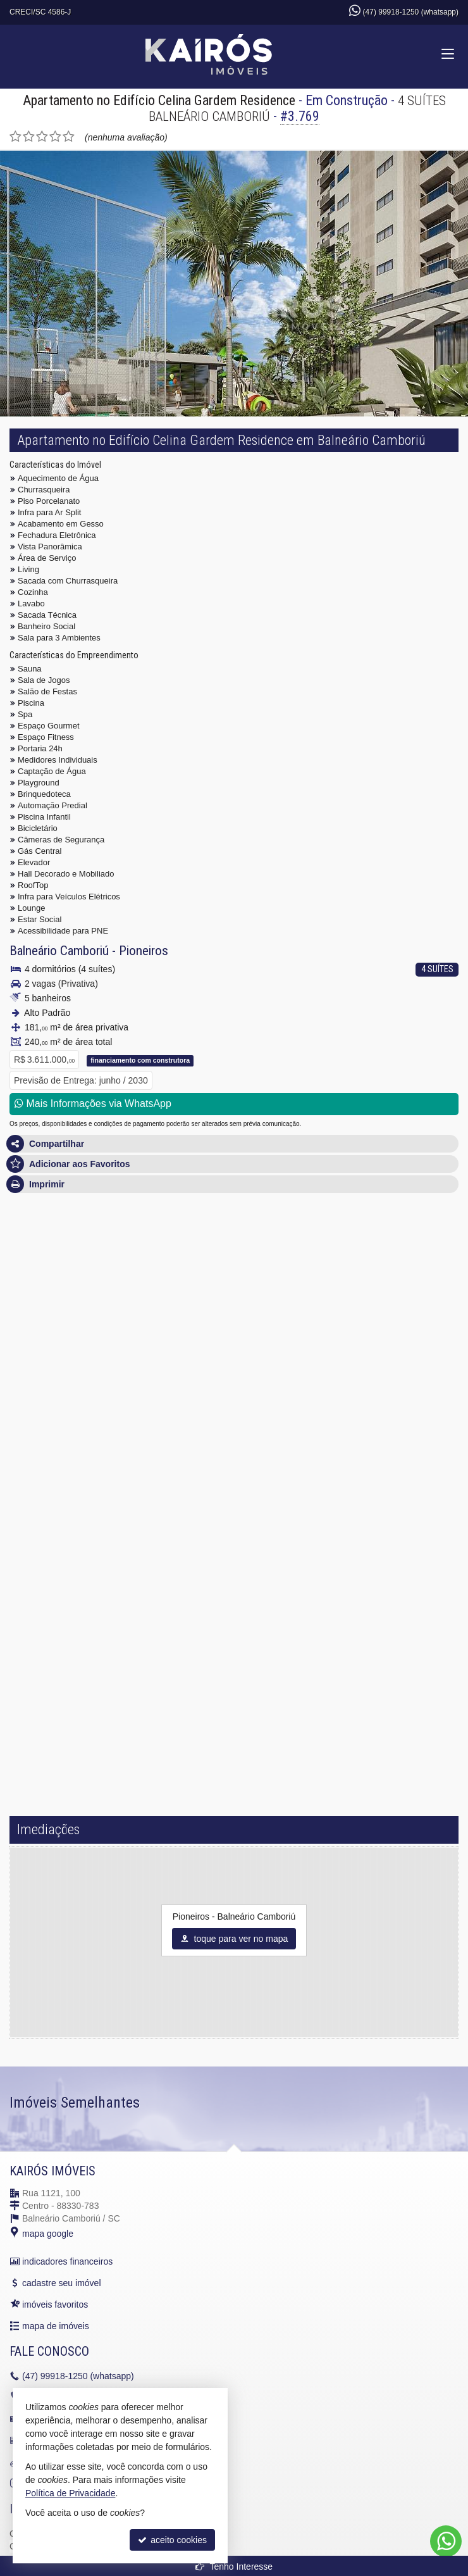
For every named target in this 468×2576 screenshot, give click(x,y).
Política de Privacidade (70, 2493)
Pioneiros (143, 950)
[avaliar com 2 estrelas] (29, 136)
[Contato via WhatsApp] (446, 2541)
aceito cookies (172, 2540)
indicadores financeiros (67, 2261)
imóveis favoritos (55, 2304)
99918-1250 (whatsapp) (78, 2376)
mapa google (47, 2234)
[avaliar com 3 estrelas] (42, 136)
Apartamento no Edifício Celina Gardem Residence (159, 100)
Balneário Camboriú (59, 950)
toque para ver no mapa (234, 1939)
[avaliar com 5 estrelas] (69, 136)
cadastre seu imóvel (61, 2283)
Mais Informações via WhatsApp (93, 1103)
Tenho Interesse (234, 2566)
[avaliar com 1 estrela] (15, 136)
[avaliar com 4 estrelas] (55, 136)
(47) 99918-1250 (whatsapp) (411, 12)
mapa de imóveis (55, 2326)
